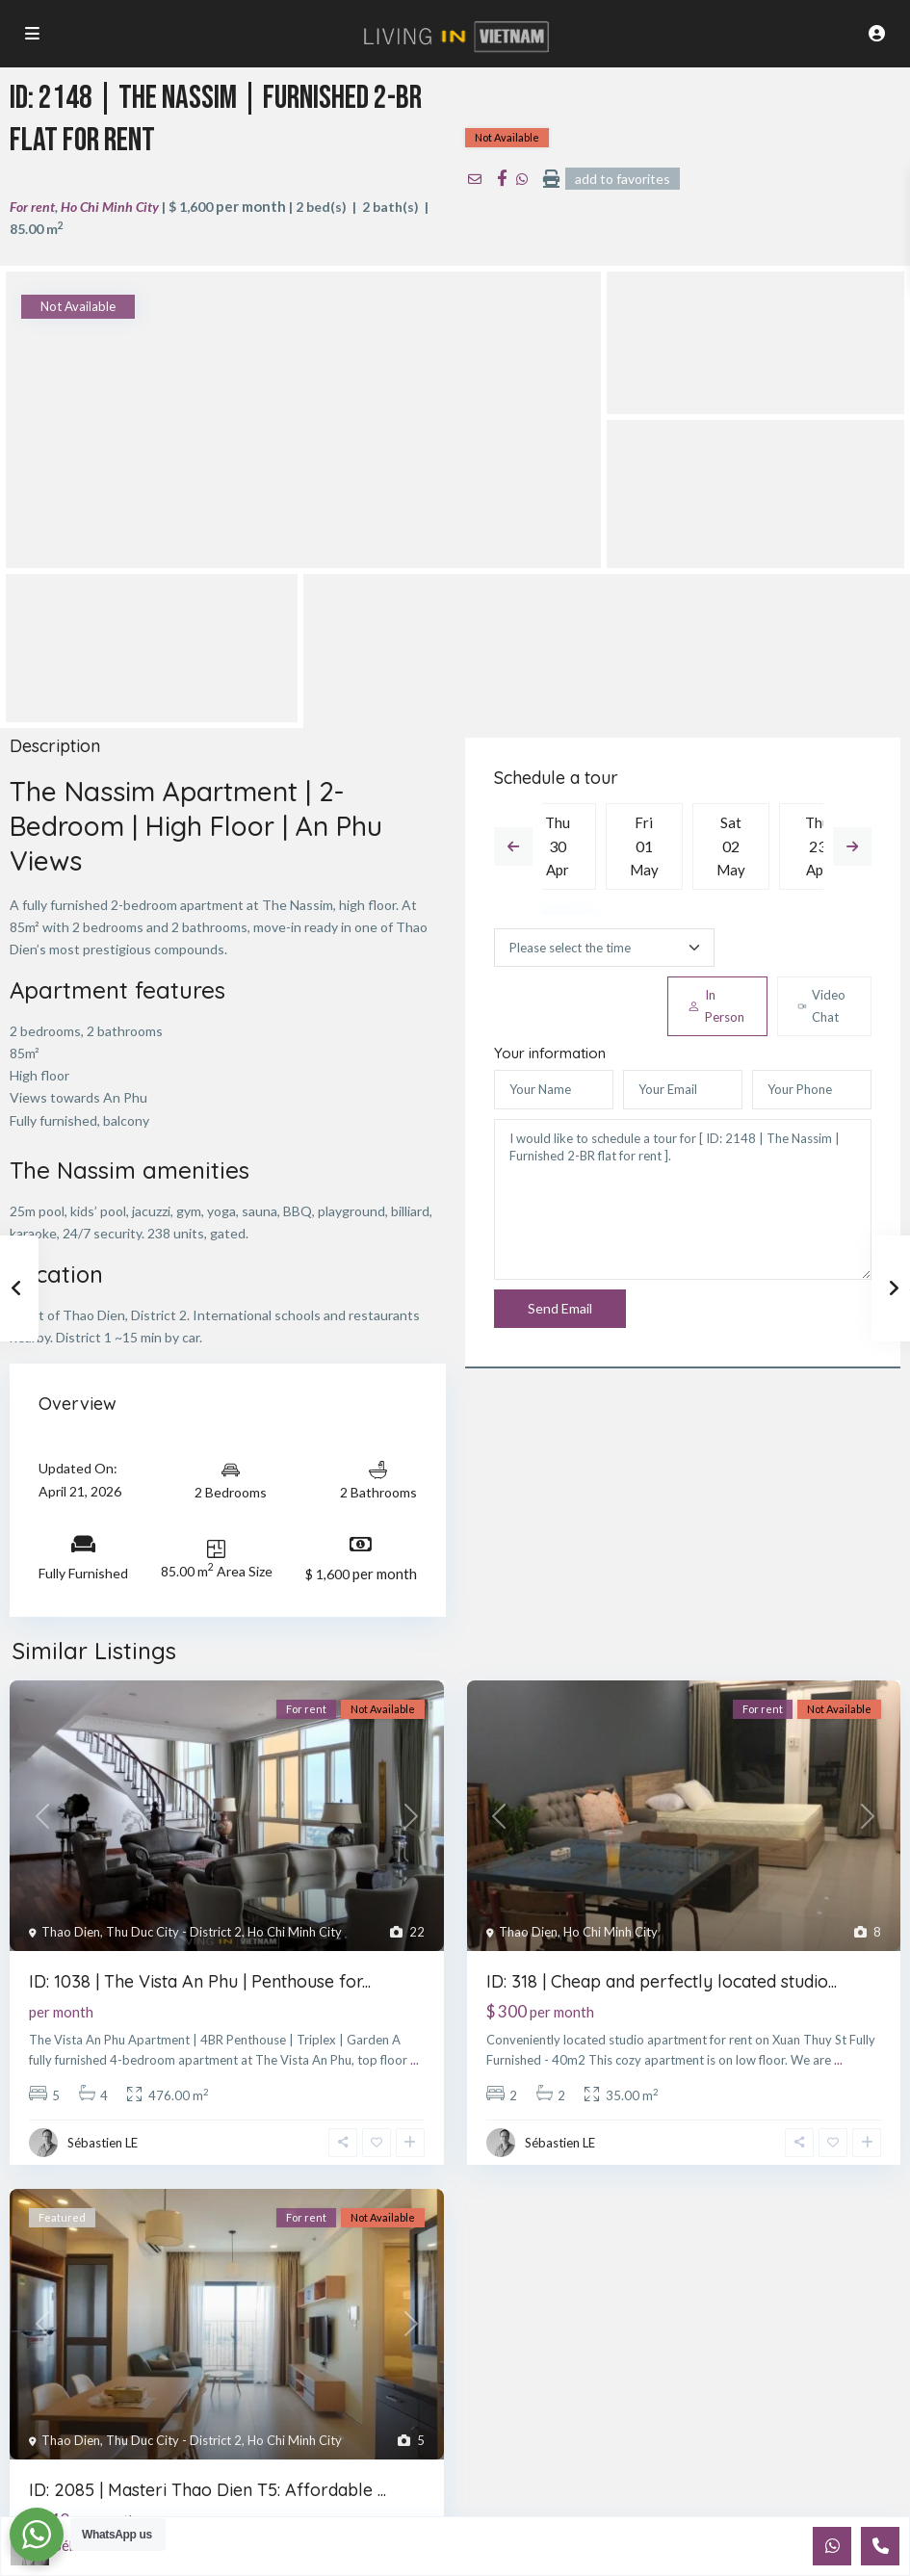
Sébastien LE (102, 2142)
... (414, 2060)
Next (852, 846)
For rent (32, 206)
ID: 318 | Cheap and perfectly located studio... (661, 1981)
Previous (513, 846)
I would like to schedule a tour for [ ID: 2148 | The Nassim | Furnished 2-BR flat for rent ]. (683, 1200)
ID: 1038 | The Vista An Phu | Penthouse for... (200, 1981)
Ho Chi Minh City (110, 206)
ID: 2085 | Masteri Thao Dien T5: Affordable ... (207, 2490)
